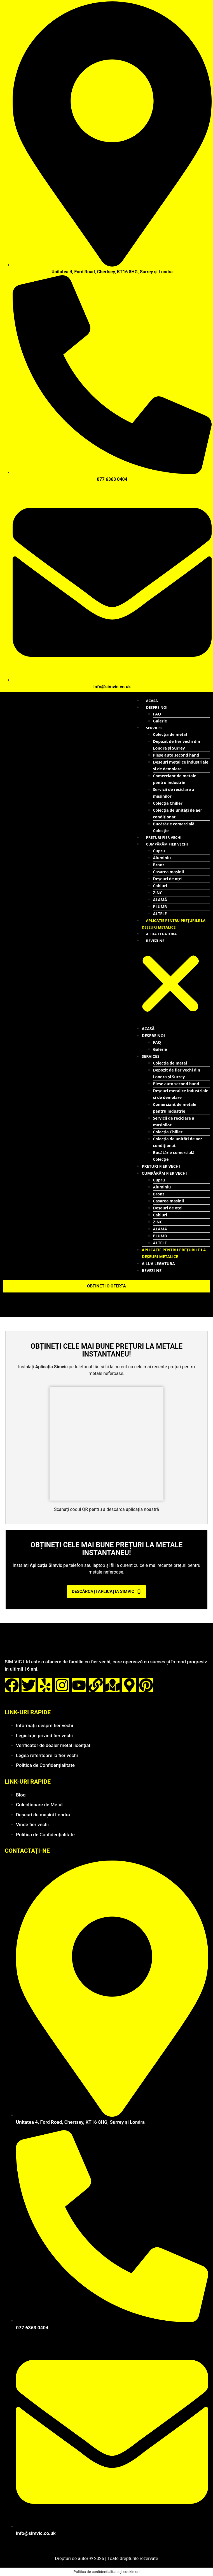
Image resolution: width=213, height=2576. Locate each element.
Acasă (152, 700)
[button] (170, 984)
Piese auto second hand (176, 755)
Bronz (158, 864)
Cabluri (160, 885)
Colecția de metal (170, 734)
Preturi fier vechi (164, 837)
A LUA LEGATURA (161, 933)
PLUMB (160, 906)
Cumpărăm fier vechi (167, 844)
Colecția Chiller (167, 803)
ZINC (157, 892)
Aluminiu (162, 857)
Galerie (160, 721)
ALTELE (160, 913)
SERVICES (154, 727)
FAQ (157, 714)
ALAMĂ (160, 899)
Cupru (159, 850)
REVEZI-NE (155, 940)
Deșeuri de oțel (167, 878)
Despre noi (157, 707)
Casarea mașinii (168, 871)
